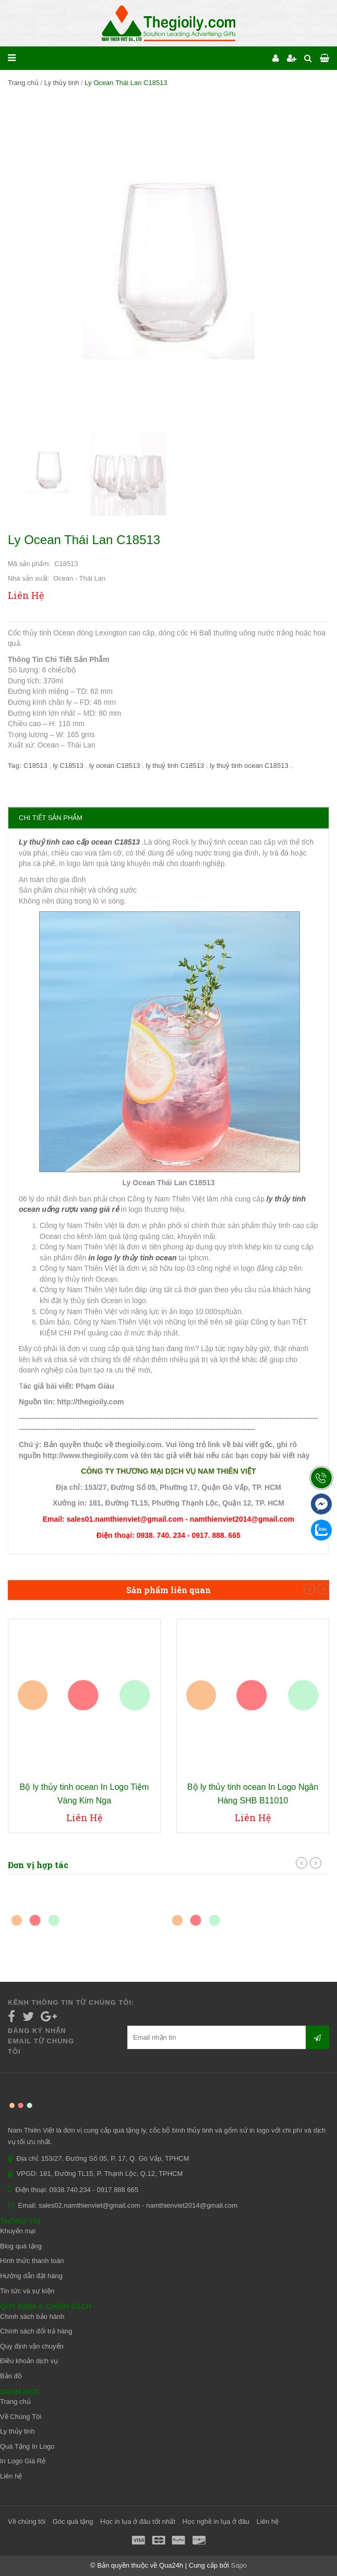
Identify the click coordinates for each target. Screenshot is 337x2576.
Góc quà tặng (73, 2521)
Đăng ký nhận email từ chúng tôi (41, 2041)
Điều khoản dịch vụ (29, 2361)
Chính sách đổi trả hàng (36, 2331)
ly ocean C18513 (115, 765)
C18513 (36, 765)
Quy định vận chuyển (32, 2346)
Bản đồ (11, 2376)
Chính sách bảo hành (32, 2316)
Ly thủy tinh (61, 83)
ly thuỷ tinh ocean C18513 (250, 765)
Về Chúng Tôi (20, 2417)
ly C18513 (69, 765)
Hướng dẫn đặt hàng (31, 2276)
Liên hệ (11, 2476)
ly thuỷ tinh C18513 (176, 765)
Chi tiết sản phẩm (50, 818)
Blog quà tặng (21, 2246)
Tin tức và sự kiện (27, 2291)
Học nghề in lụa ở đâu (216, 2521)
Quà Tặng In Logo (27, 2446)
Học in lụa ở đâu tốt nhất (137, 2521)
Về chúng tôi (26, 2521)
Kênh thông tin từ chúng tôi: (71, 2002)
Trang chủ (23, 83)
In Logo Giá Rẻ (22, 2461)
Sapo (239, 2565)
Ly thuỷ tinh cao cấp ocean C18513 (79, 842)
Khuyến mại (17, 2231)
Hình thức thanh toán (32, 2261)
